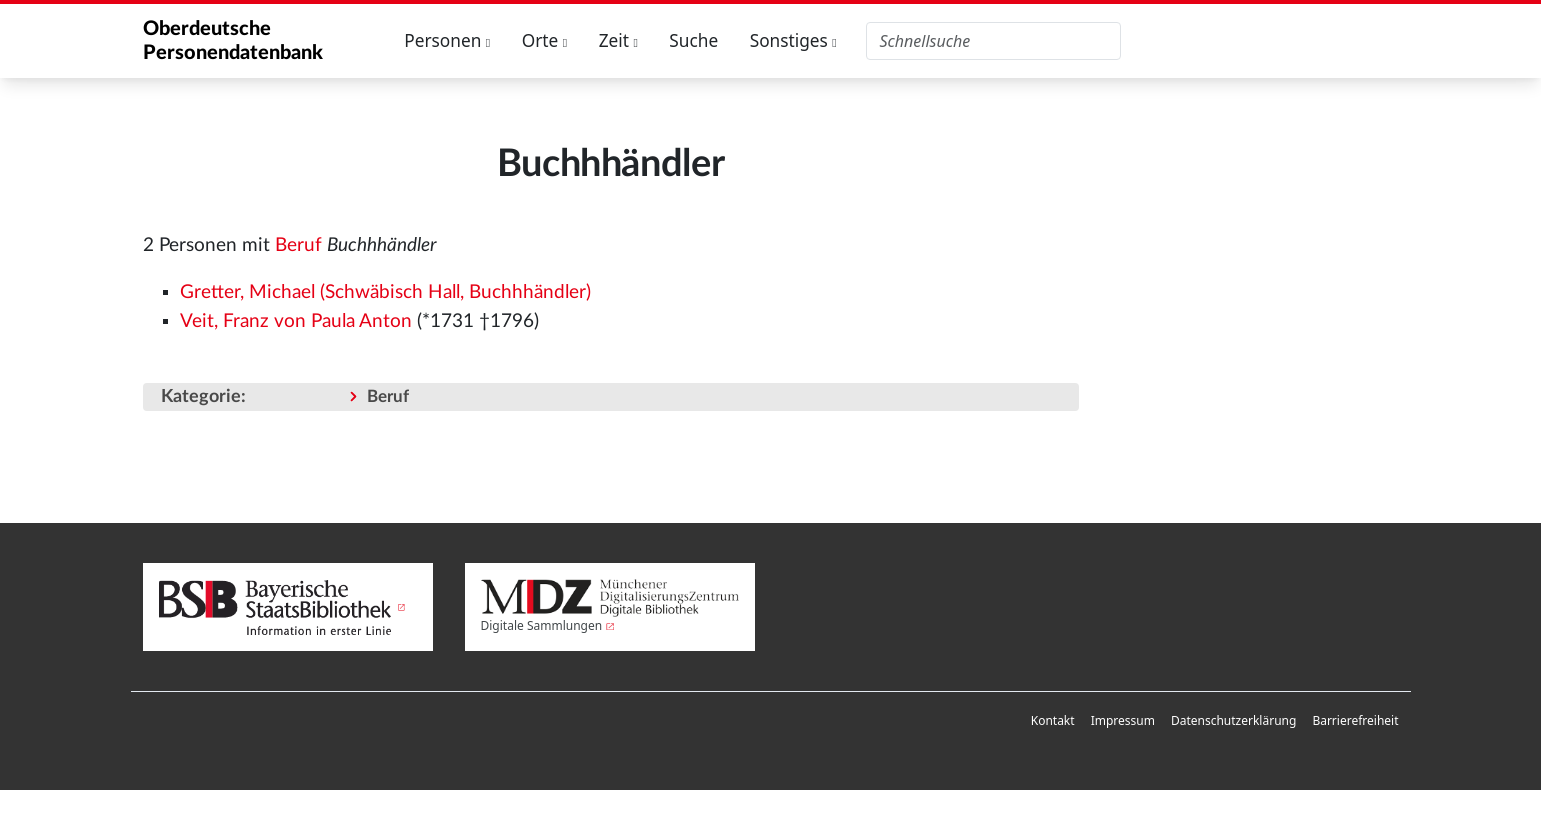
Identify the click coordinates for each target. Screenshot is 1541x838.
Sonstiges (793, 40)
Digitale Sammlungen (542, 625)
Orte (545, 40)
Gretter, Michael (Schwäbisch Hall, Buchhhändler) (385, 292)
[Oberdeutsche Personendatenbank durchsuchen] (993, 41)
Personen (447, 40)
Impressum (1123, 720)
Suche (693, 40)
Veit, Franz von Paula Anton (296, 321)
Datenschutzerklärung (1233, 720)
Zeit (618, 40)
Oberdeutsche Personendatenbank (233, 41)
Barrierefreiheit (1355, 720)
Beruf (298, 245)
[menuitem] (1053, 721)
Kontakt (1053, 720)
